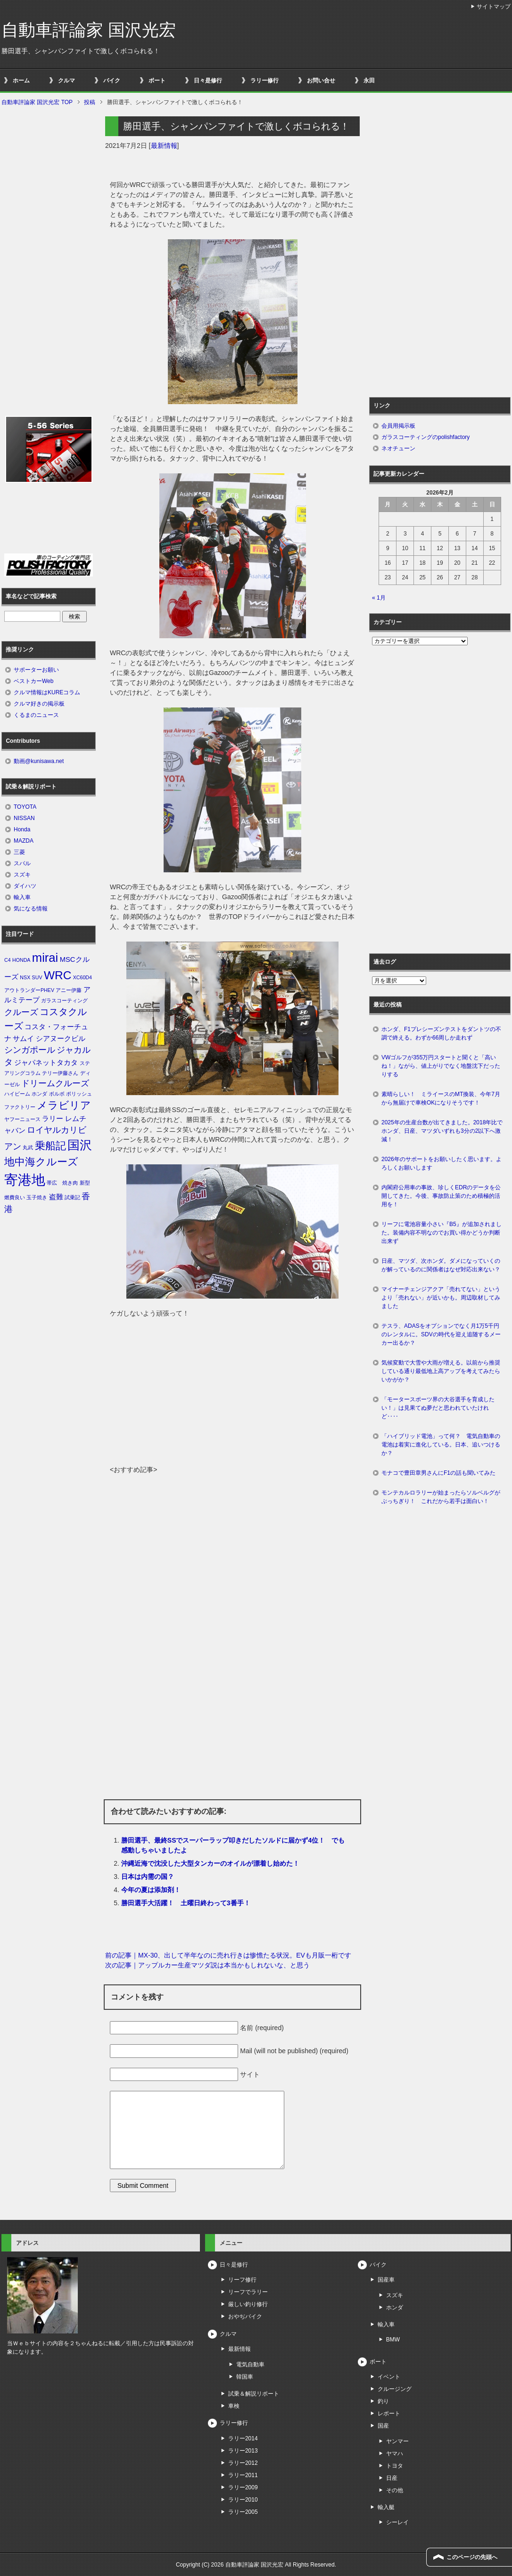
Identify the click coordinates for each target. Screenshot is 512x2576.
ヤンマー (397, 2441)
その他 (394, 2490)
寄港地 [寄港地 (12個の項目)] (24, 1179)
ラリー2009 (243, 2487)
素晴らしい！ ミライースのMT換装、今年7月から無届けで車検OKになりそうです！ (440, 1098)
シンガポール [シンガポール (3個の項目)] (29, 1050)
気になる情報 (31, 908)
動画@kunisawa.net (39, 761)
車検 (233, 2406)
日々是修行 (208, 80)
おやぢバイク (245, 2316)
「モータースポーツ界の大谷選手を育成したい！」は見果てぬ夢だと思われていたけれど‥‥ (438, 1408)
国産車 (386, 2279)
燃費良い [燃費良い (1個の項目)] (14, 1197)
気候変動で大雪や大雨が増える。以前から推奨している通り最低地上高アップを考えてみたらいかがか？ (440, 1371)
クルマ (66, 80)
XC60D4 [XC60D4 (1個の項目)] (82, 977)
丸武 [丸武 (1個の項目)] (28, 1147)
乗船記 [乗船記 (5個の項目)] (50, 1146)
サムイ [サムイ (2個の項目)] (23, 1038)
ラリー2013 (243, 2450)
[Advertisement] (232, 1394)
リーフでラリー (248, 2292)
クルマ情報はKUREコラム (47, 692)
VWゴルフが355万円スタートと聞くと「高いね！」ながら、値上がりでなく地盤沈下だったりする (440, 1066)
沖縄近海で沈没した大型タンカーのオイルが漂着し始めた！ (210, 1863)
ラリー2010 (243, 2499)
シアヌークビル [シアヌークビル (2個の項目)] (60, 1038)
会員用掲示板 (398, 426)
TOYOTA (25, 807)
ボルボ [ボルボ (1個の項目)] (57, 1094)
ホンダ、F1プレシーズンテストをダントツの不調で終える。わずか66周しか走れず (441, 1033)
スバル (22, 863)
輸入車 (22, 897)
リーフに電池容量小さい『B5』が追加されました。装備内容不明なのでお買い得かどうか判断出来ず (441, 1232)
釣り (383, 2401)
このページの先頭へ (471, 2557)
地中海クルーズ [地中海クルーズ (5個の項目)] (41, 1162)
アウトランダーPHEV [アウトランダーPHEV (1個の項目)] (29, 990)
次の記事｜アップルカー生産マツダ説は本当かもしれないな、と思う (207, 1965)
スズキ (22, 874)
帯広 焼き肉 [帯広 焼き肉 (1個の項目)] (62, 1183)
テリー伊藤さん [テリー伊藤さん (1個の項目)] (60, 1073)
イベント (389, 2376)
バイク (111, 80)
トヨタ (394, 2465)
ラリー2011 (243, 2475)
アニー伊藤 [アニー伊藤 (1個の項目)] (69, 990)
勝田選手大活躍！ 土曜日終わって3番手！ (185, 1903)
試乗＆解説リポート (253, 2393)
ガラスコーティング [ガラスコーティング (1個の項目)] (64, 1000)
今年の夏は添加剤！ (151, 1889)
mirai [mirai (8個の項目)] (45, 957)
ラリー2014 (243, 2438)
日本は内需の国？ (147, 1876)
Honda (22, 829)
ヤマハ (394, 2453)
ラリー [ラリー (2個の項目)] (52, 1118)
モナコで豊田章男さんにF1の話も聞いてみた (438, 1473)
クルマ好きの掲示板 (39, 703)
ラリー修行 (264, 80)
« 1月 (379, 597)
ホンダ (394, 2307)
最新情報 (164, 145)
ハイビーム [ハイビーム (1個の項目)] (17, 1094)
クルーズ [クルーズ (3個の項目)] (21, 1012)
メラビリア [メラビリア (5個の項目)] (64, 1105)
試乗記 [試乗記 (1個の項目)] (72, 1197)
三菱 (19, 852)
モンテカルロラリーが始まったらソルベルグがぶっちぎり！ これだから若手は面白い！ (440, 1496)
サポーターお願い (36, 669)
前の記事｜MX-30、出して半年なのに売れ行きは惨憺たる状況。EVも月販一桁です (228, 1955)
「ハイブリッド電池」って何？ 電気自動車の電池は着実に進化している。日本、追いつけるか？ (440, 1444)
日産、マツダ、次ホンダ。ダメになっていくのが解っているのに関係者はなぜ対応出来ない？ (440, 1265)
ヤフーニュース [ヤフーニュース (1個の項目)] (22, 1119)
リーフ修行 (242, 2279)
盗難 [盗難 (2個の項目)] (56, 1197)
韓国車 (244, 2376)
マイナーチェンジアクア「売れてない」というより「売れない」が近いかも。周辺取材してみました (440, 1297)
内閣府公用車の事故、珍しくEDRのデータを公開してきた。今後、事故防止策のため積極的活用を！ (441, 1196)
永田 (369, 80)
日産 (391, 2478)
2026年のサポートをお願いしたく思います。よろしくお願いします (441, 1163)
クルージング (395, 2389)
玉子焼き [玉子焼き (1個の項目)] (36, 1197)
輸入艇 (386, 2507)
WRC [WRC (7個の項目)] (57, 975)
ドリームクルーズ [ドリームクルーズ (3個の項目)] (55, 1083)
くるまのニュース (36, 715)
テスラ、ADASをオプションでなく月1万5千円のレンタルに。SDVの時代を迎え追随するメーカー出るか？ (441, 1334)
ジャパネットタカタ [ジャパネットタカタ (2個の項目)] (46, 1062)
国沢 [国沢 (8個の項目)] (79, 1145)
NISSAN (24, 818)
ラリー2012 (243, 2463)
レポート (389, 2413)
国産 (383, 2425)
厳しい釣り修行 (248, 2304)
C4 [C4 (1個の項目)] (7, 960)
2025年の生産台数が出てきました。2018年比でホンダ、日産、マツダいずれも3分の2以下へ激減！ (442, 1131)
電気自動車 (250, 2364)
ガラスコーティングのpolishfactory (425, 437)
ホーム (21, 80)
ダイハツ (25, 886)
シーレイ (397, 2522)
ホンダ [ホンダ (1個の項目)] (39, 1094)
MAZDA (23, 840)
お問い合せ (321, 80)
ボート (157, 80)
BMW (393, 2339)
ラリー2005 (243, 2512)
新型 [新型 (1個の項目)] (85, 1183)
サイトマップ (494, 6)
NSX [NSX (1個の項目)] (25, 977)
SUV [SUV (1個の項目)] (37, 977)
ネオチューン (398, 448)
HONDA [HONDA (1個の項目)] (21, 960)
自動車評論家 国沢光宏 (88, 30)
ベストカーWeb (33, 681)
